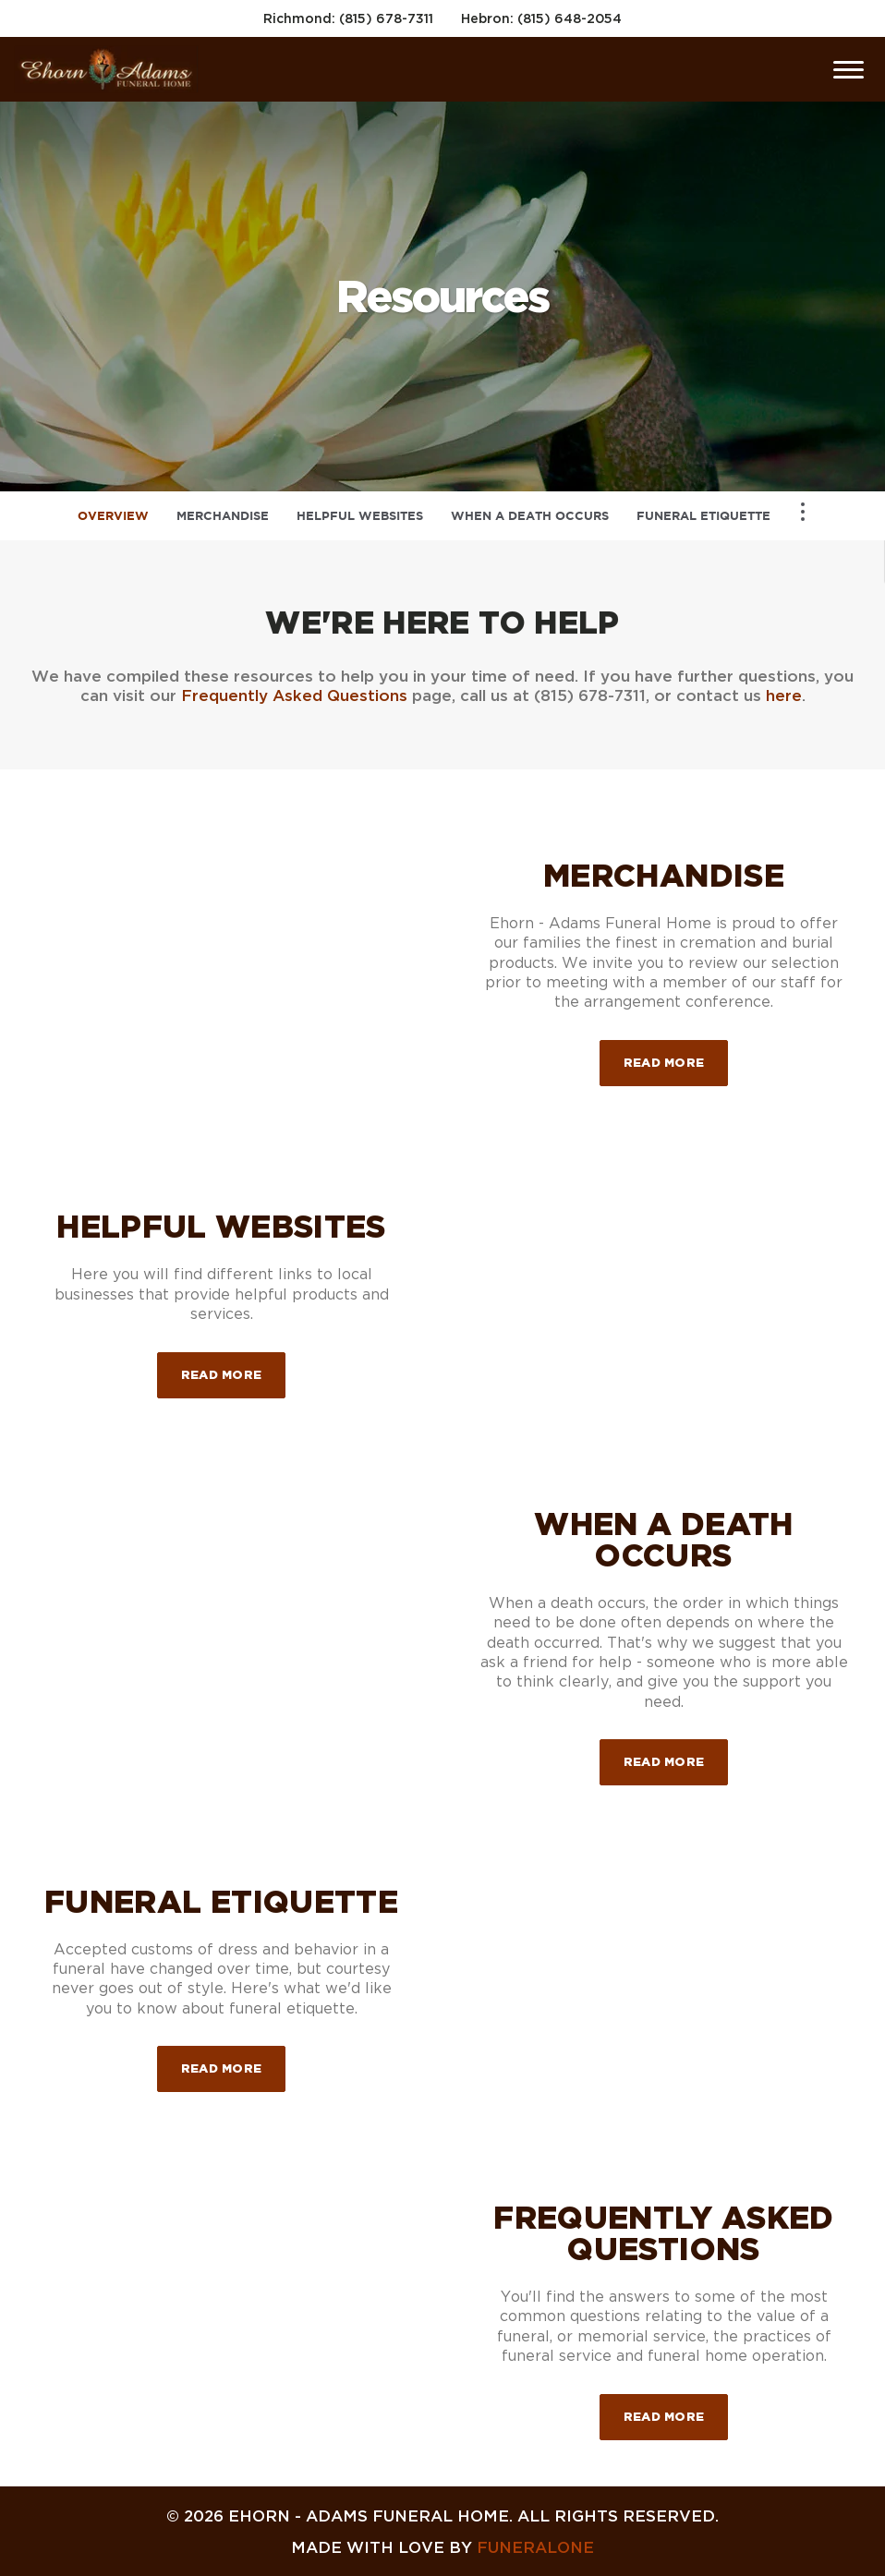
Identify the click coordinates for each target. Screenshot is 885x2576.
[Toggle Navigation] (802, 511)
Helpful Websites (360, 516)
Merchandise (222, 516)
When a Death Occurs (530, 516)
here (784, 695)
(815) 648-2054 (569, 18)
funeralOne (535, 2547)
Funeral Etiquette (703, 516)
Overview (113, 516)
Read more (676, 1054)
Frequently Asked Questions (294, 695)
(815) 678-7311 (386, 18)
